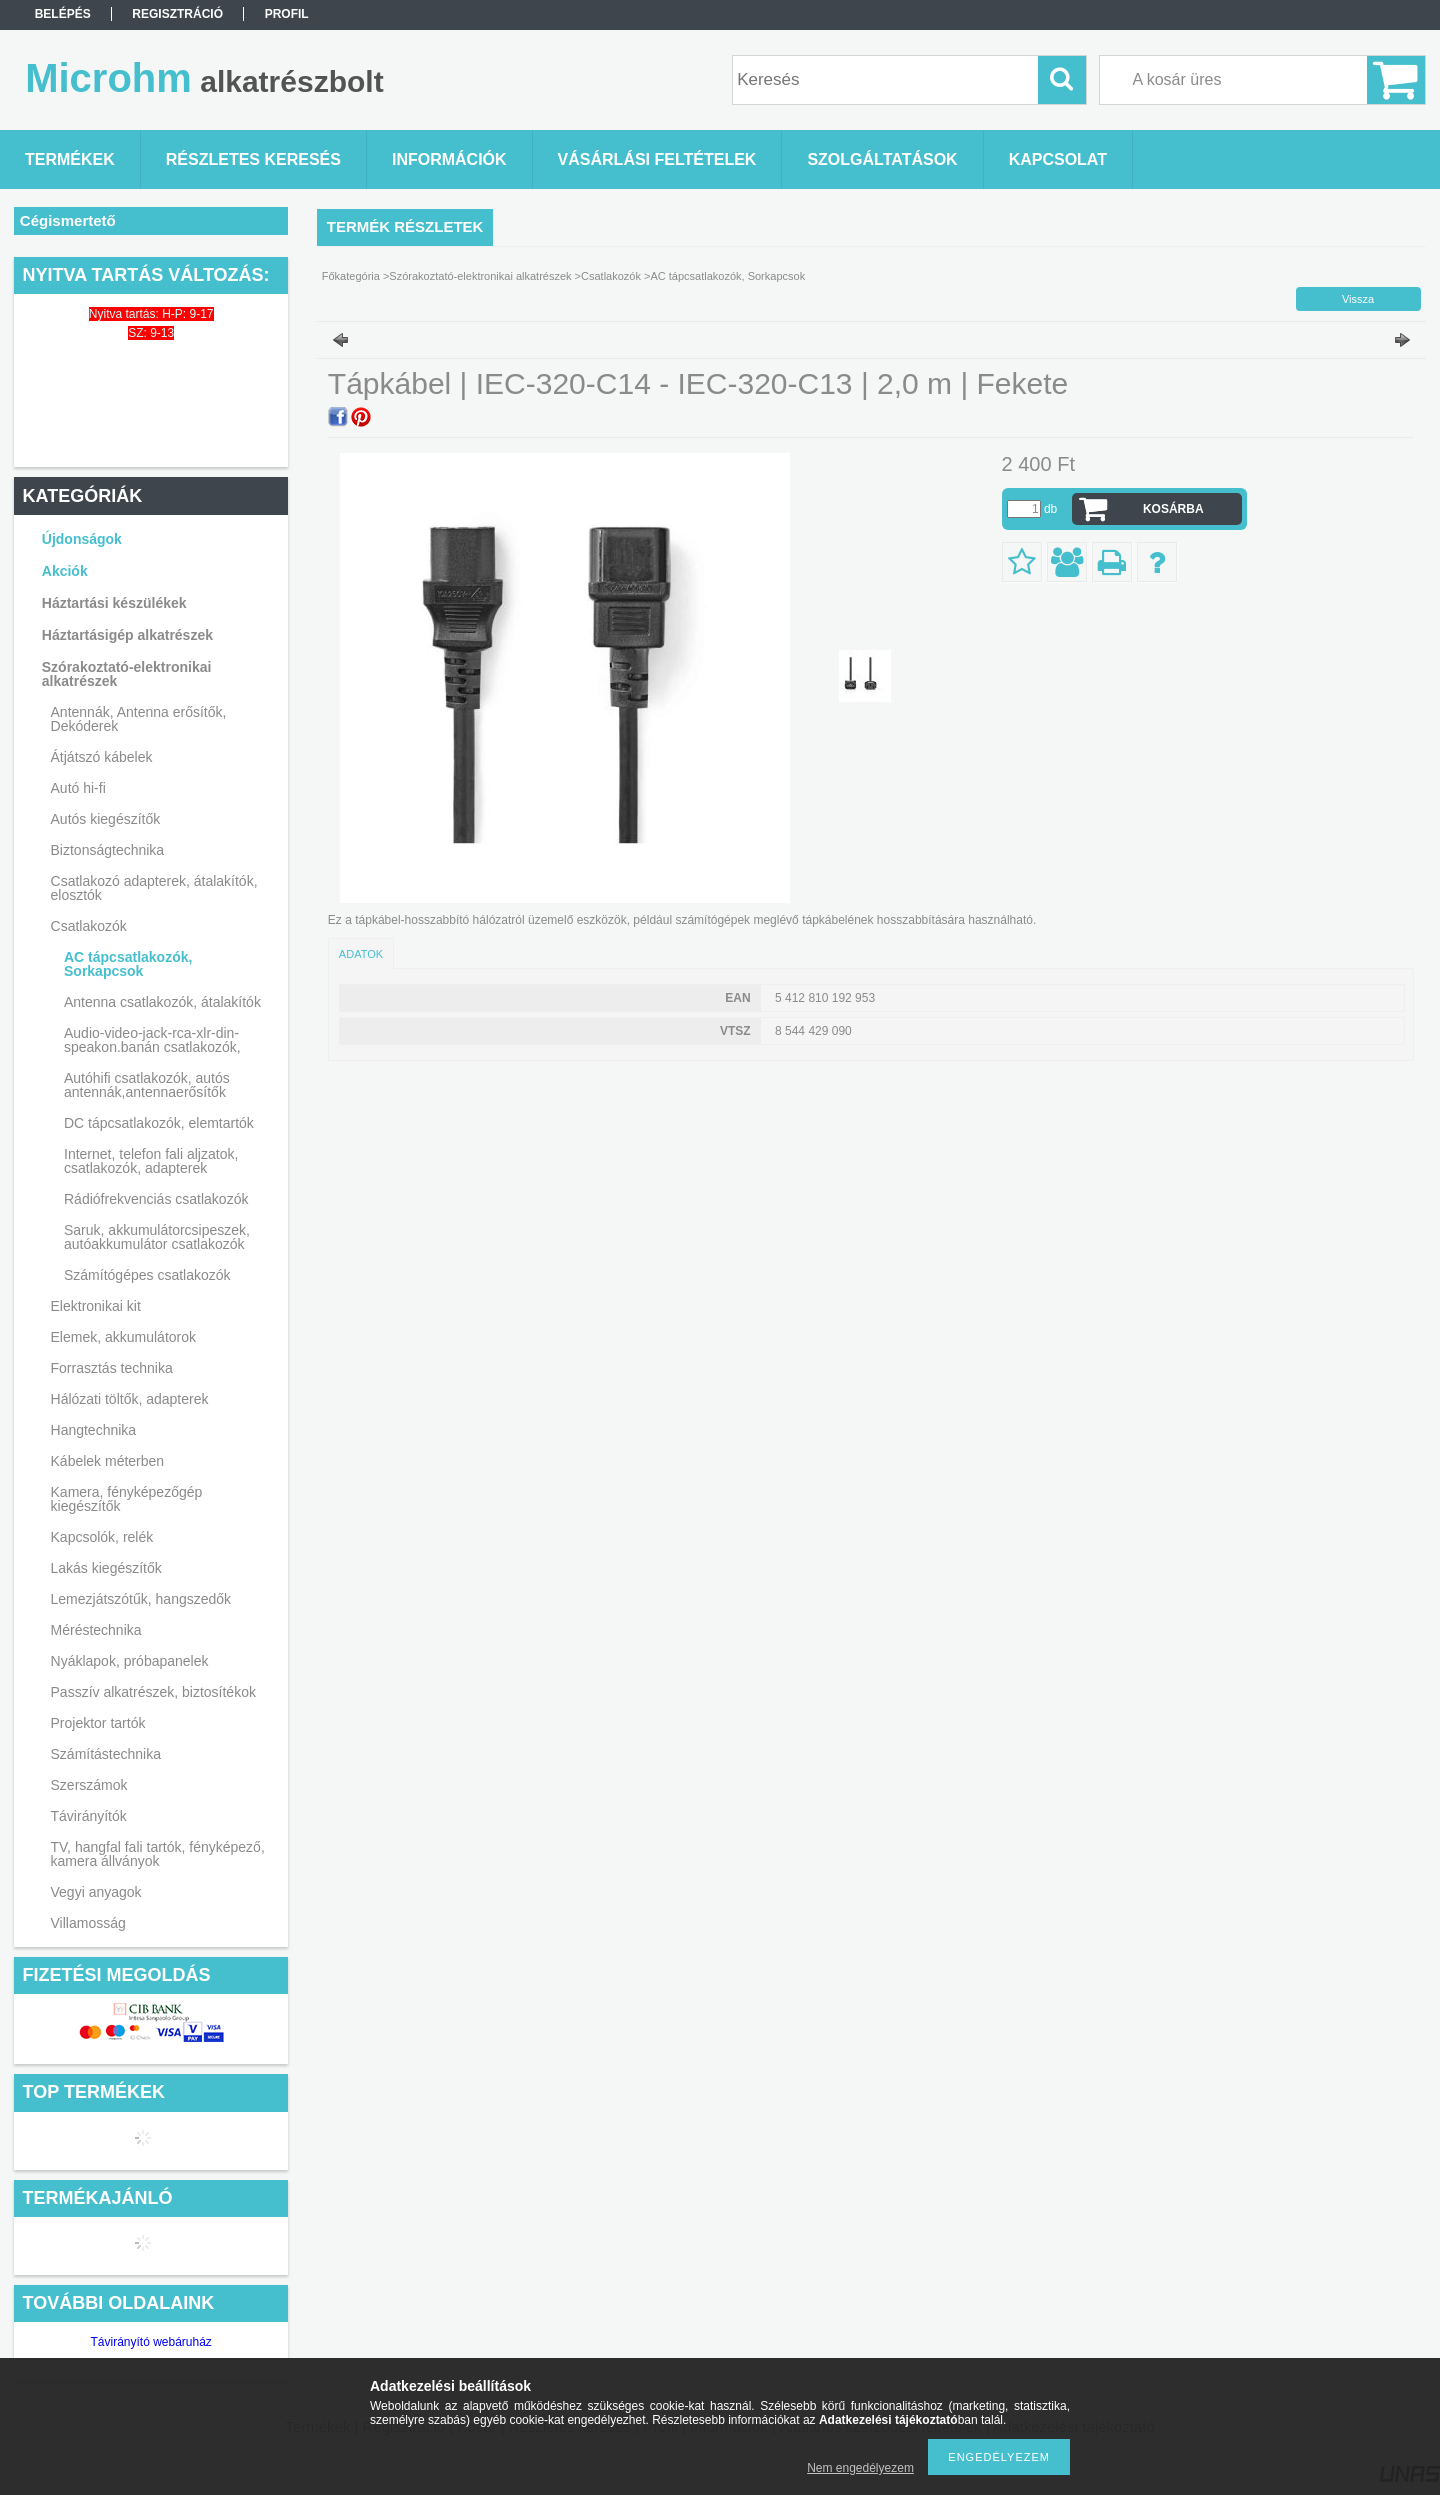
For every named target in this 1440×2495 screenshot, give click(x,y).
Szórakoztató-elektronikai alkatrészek (127, 674)
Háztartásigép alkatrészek (127, 635)
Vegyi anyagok (96, 1892)
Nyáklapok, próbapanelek (130, 1661)
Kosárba (1173, 509)
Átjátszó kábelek (102, 757)
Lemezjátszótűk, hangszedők (141, 1599)
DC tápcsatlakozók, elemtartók (159, 1123)
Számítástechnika (106, 1754)
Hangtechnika (94, 1430)
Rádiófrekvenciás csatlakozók (156, 1199)
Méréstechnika (96, 1630)
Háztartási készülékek (114, 603)
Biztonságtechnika (108, 850)
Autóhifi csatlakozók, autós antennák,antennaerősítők (147, 1085)
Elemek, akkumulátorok (124, 1337)
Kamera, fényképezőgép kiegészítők (127, 1499)
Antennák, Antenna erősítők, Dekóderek (139, 719)
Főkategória (351, 276)
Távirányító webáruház (150, 2342)
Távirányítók (89, 1816)
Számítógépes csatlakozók (147, 1275)
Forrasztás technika (112, 1368)
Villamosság (88, 1923)
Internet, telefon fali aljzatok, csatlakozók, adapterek (151, 1161)
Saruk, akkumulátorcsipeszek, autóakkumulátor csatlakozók (157, 1237)
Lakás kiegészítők (106, 1568)
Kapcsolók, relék (102, 1537)
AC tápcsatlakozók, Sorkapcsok (128, 964)
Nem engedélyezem (860, 2468)
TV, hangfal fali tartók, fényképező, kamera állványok (158, 1854)
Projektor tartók (98, 1723)
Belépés (63, 14)
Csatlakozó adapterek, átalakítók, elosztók (154, 888)
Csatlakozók (89, 926)
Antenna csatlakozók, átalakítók (162, 1002)
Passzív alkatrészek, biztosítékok (153, 1692)
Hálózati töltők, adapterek (130, 1399)
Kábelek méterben (108, 1461)
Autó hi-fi (78, 788)
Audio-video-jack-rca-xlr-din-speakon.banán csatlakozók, (152, 1040)
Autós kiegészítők (106, 819)
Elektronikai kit (96, 1306)
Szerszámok (89, 1785)
